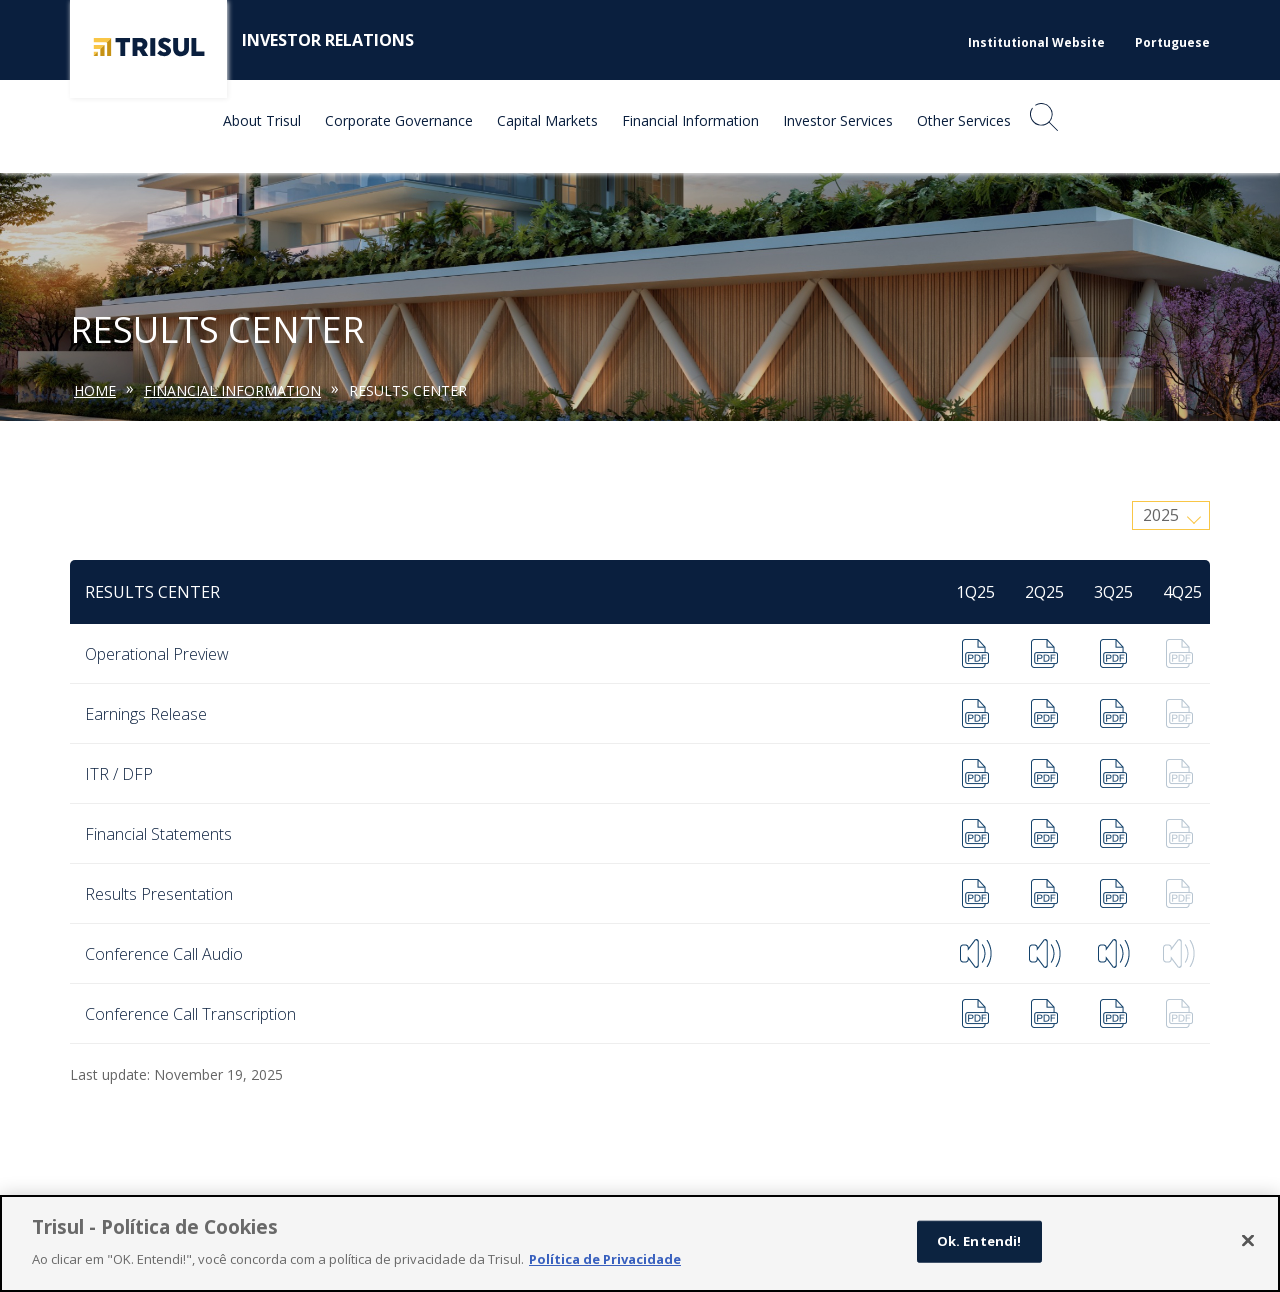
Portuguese (1172, 42)
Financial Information (690, 120)
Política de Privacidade (605, 1267)
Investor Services (838, 120)
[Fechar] (1248, 1249)
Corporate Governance (399, 120)
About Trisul (262, 120)
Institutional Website (1036, 42)
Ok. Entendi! (979, 1249)
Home (95, 390)
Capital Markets (547, 120)
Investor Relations (328, 40)
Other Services (964, 120)
